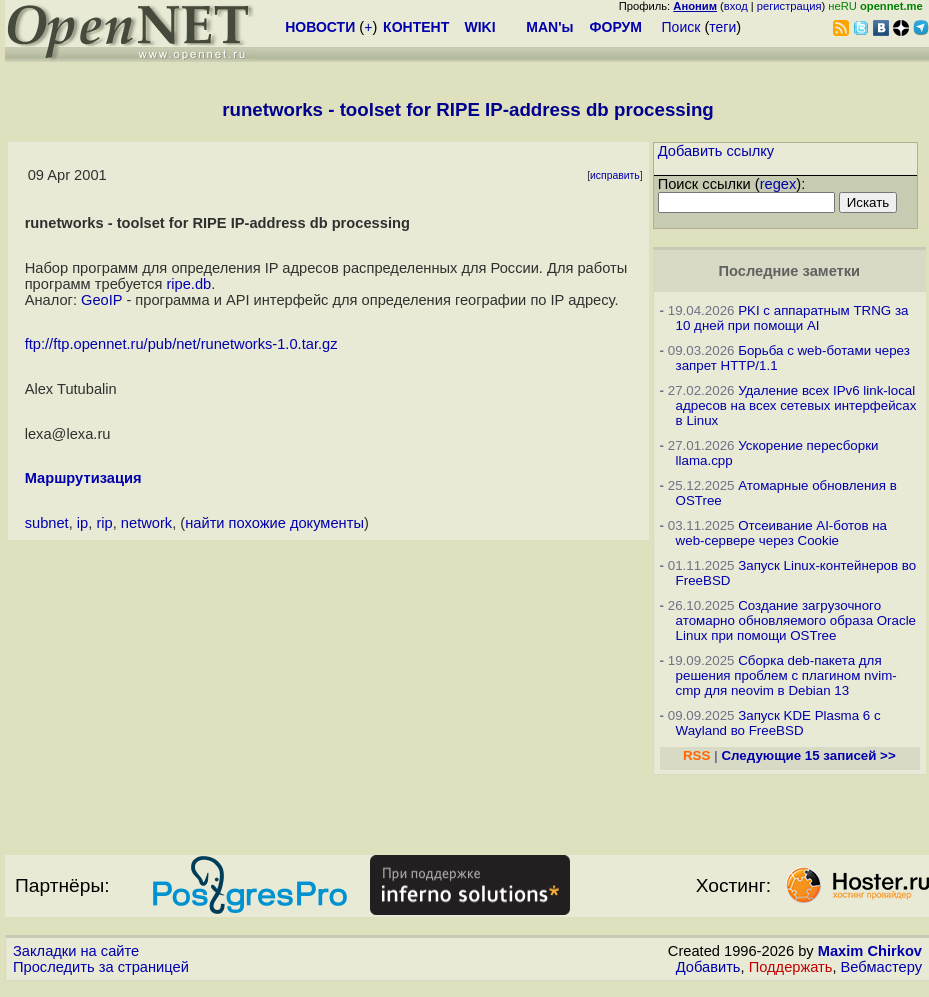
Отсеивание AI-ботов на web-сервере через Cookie (781, 533)
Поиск (681, 27)
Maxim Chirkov (870, 951)
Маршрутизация (83, 478)
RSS (696, 755)
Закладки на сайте (76, 951)
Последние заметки (789, 271)
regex (778, 184)
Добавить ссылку (716, 151)
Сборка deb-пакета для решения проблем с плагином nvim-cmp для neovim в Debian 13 (786, 675)
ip (82, 523)
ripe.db (188, 284)
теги (722, 27)
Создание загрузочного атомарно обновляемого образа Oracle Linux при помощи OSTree (796, 620)
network (146, 523)
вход (736, 6)
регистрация (789, 6)
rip (104, 523)
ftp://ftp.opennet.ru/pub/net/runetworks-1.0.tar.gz (181, 344)
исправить (615, 175)
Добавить (708, 967)
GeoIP (101, 300)
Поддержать (791, 967)
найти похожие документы (274, 523)
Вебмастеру (881, 967)
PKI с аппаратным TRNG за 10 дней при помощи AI (792, 318)
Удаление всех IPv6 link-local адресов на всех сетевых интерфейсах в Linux (796, 405)
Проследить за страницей (101, 967)
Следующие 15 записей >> (808, 755)
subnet (47, 523)
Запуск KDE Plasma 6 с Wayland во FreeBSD (778, 723)
